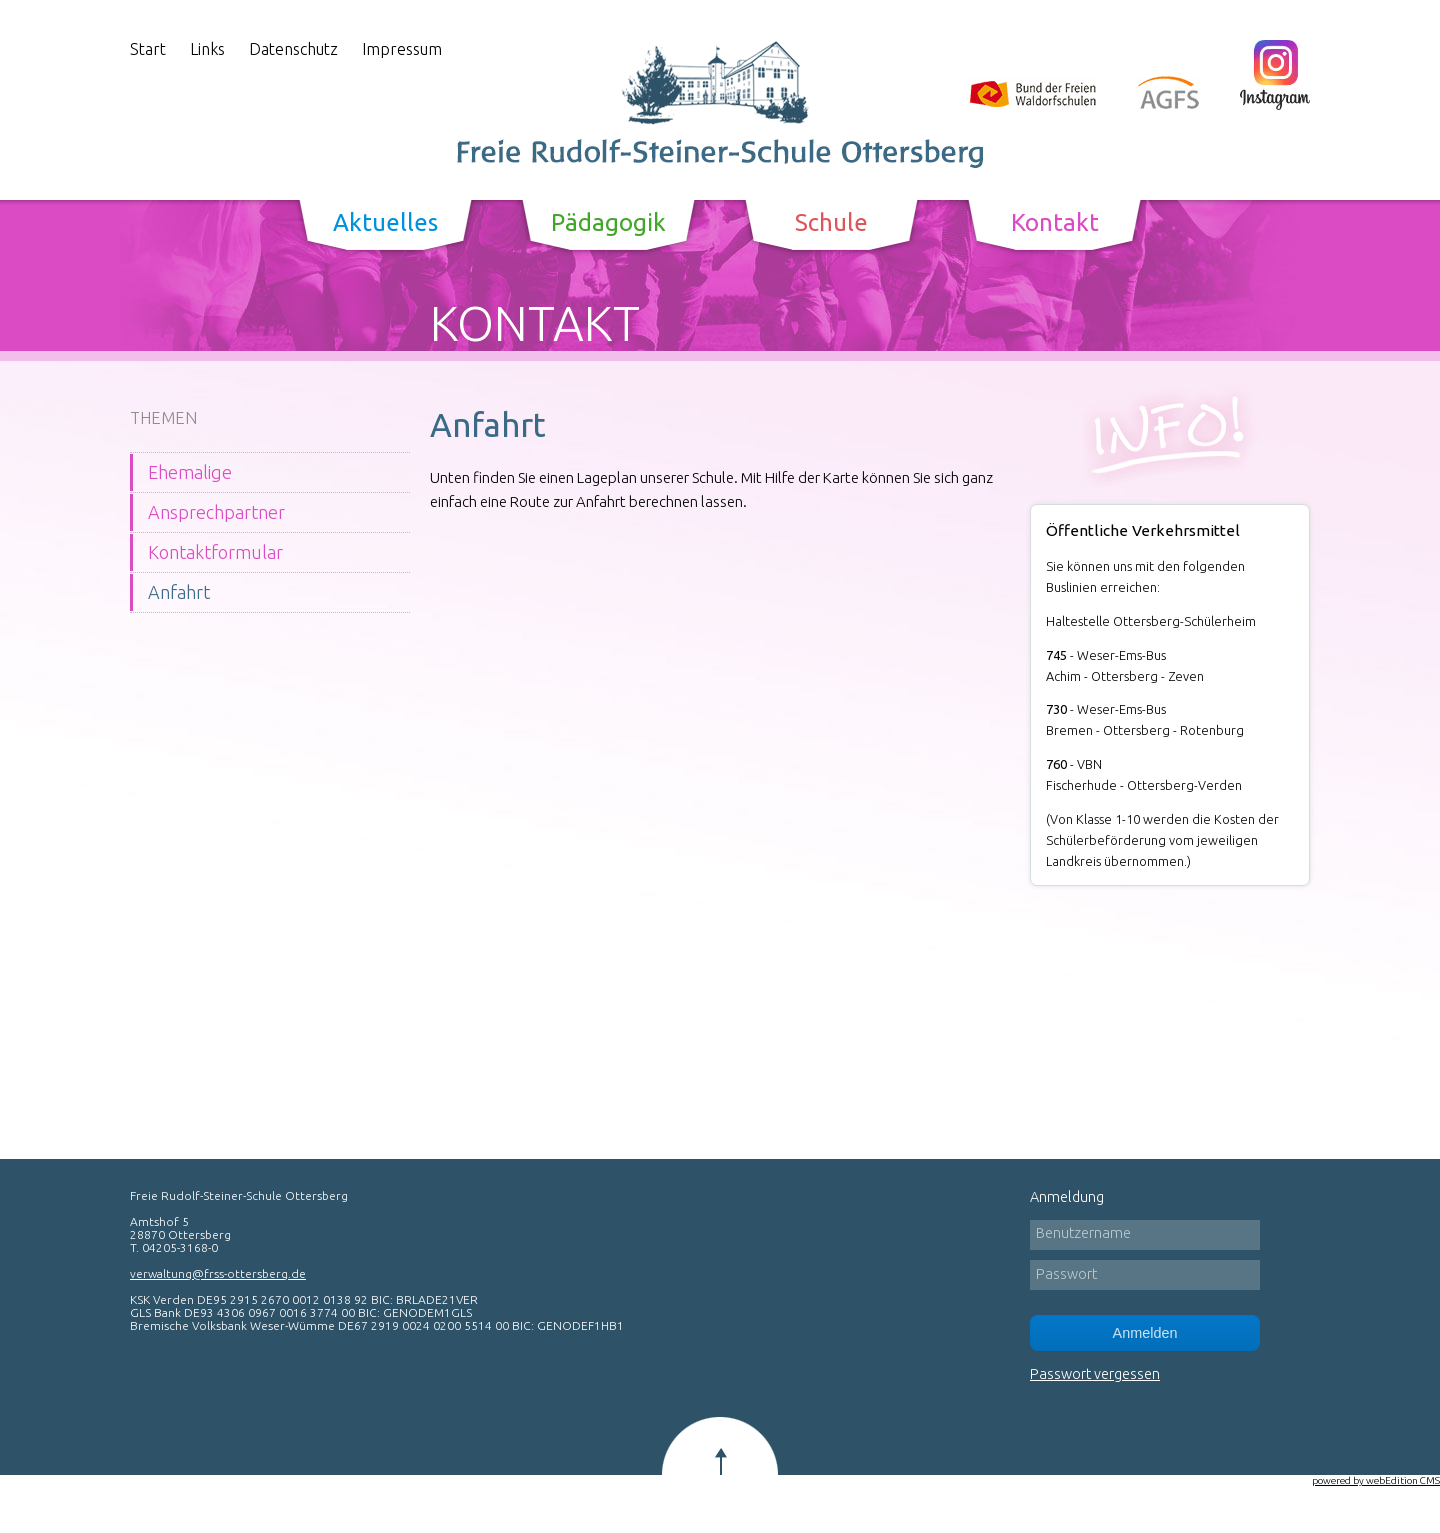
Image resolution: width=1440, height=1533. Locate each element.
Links (207, 49)
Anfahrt (179, 592)
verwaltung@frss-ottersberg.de (218, 1273)
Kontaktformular (215, 552)
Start (148, 49)
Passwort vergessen (1095, 1374)
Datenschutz (293, 49)
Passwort (1066, 1274)
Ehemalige (190, 472)
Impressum (402, 49)
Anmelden (1145, 1333)
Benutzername (1083, 1233)
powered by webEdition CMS (1376, 1480)
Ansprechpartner (216, 512)
